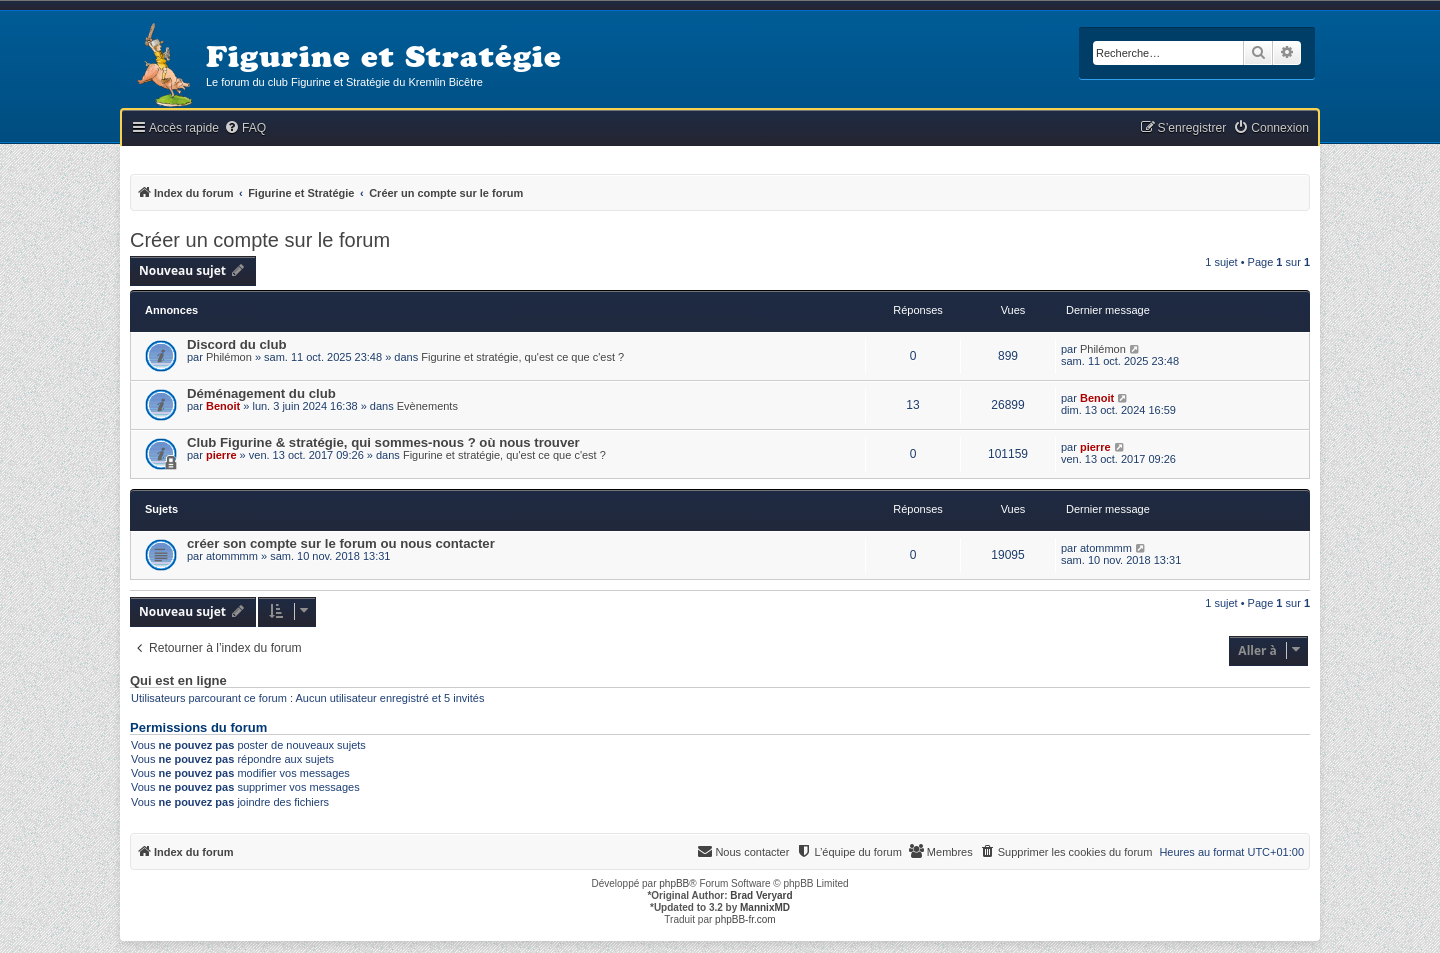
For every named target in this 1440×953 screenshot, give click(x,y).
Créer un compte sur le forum (260, 240)
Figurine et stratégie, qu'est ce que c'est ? (522, 357)
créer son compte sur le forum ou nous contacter (341, 543)
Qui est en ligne (178, 681)
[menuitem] (245, 128)
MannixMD (765, 907)
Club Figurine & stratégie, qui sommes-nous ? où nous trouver (383, 442)
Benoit (223, 406)
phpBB (674, 883)
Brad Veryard (761, 895)
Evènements (427, 406)
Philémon (229, 357)
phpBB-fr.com (745, 919)
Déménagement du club (261, 393)
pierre (221, 455)
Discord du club (237, 344)
